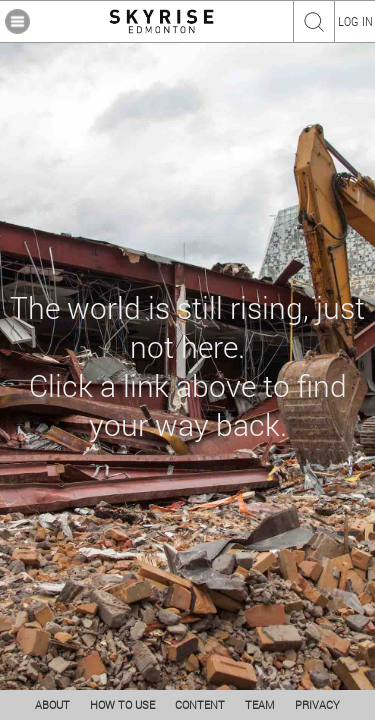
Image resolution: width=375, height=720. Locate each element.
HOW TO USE (122, 704)
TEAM (260, 704)
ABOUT (52, 704)
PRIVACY (317, 704)
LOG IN (355, 21)
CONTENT (200, 704)
